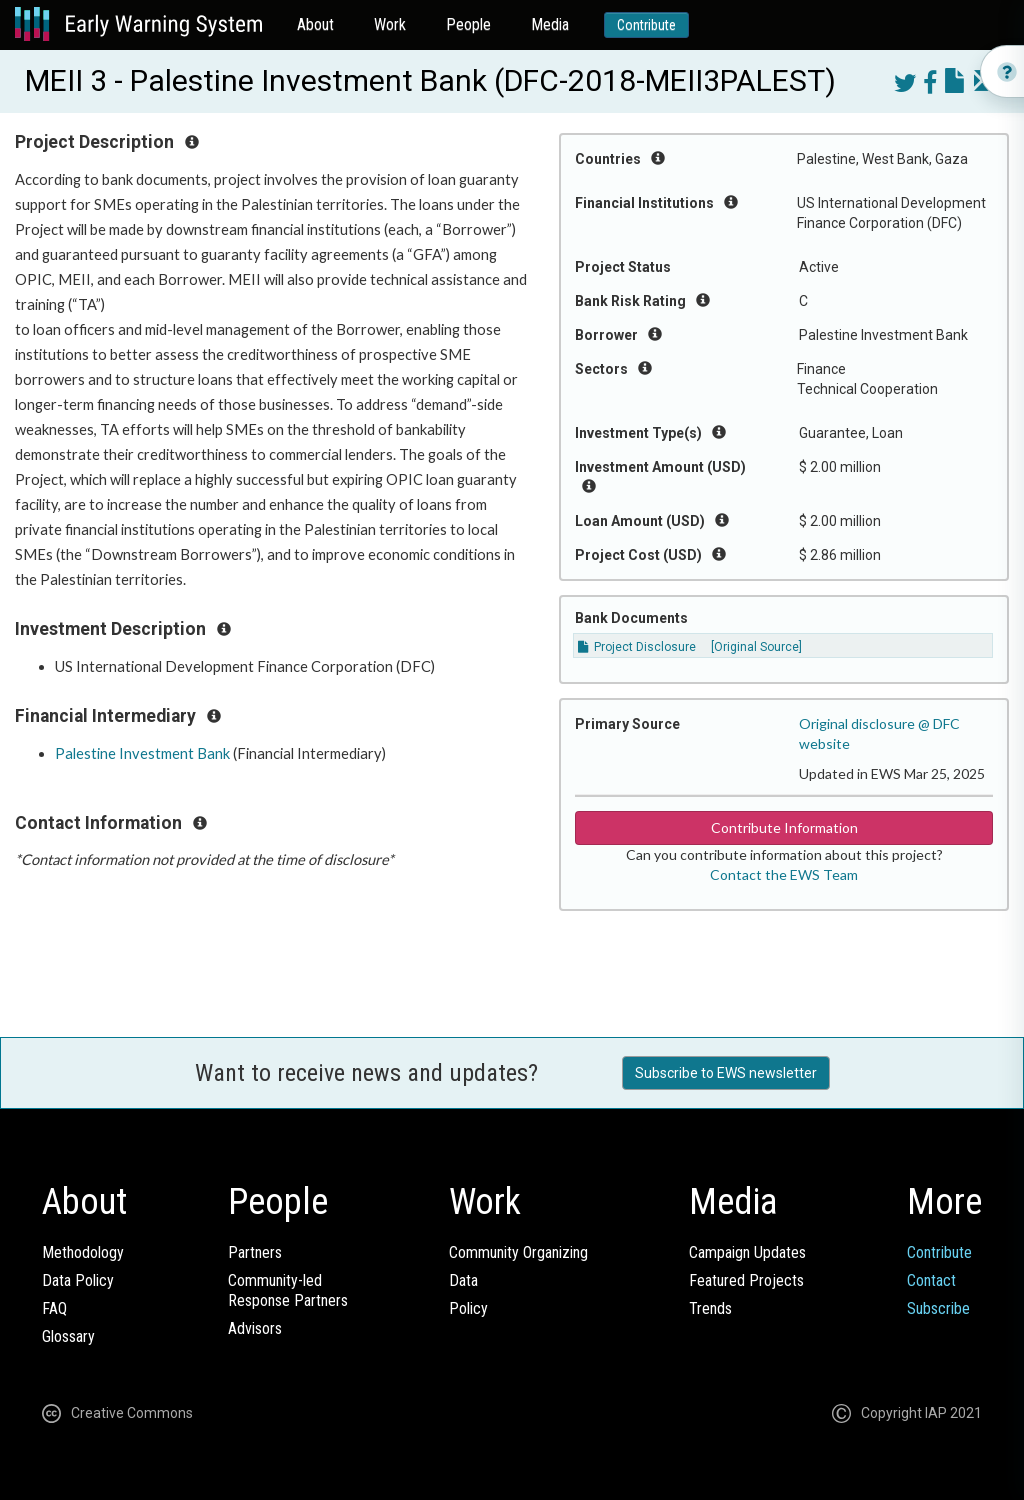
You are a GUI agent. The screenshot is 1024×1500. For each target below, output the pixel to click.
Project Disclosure (637, 647)
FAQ (54, 1308)
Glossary (68, 1336)
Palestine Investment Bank (142, 753)
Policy (468, 1308)
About (315, 24)
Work (390, 24)
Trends (710, 1308)
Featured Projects (746, 1280)
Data (463, 1280)
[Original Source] (756, 647)
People (468, 24)
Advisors (255, 1328)
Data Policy (78, 1280)
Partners (255, 1252)
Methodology (83, 1252)
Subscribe (938, 1308)
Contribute (646, 25)
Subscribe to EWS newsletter (726, 1073)
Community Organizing (518, 1252)
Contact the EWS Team (784, 874)
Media (550, 24)
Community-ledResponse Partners (288, 1290)
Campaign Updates (747, 1252)
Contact (931, 1280)
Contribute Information (784, 827)
